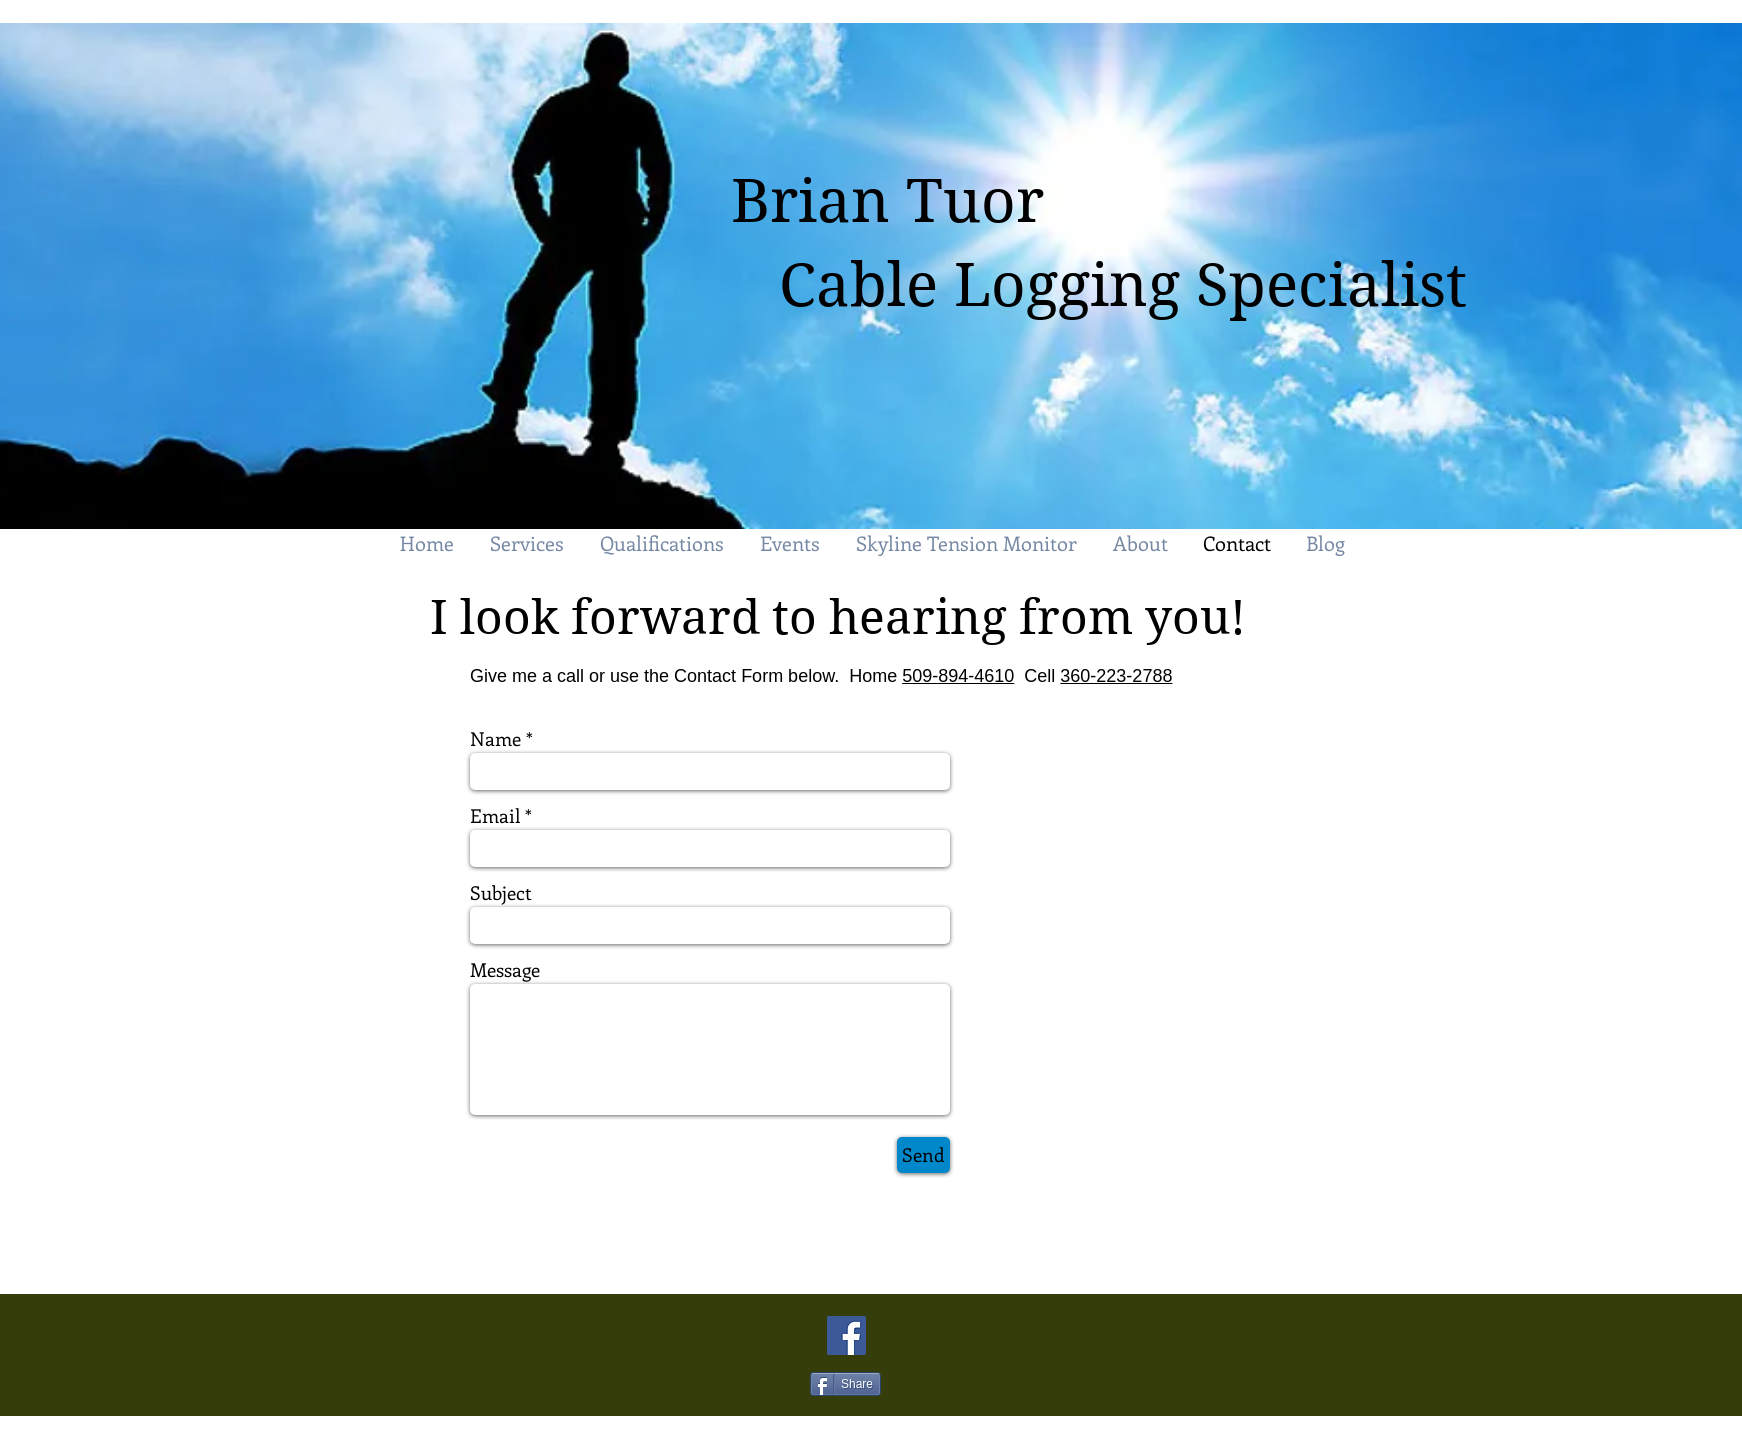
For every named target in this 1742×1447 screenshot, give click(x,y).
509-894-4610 (958, 676)
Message (505, 969)
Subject (501, 892)
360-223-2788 (1116, 676)
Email (495, 815)
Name (495, 738)
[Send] (923, 1155)
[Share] (845, 1384)
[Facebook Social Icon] (846, 1335)
